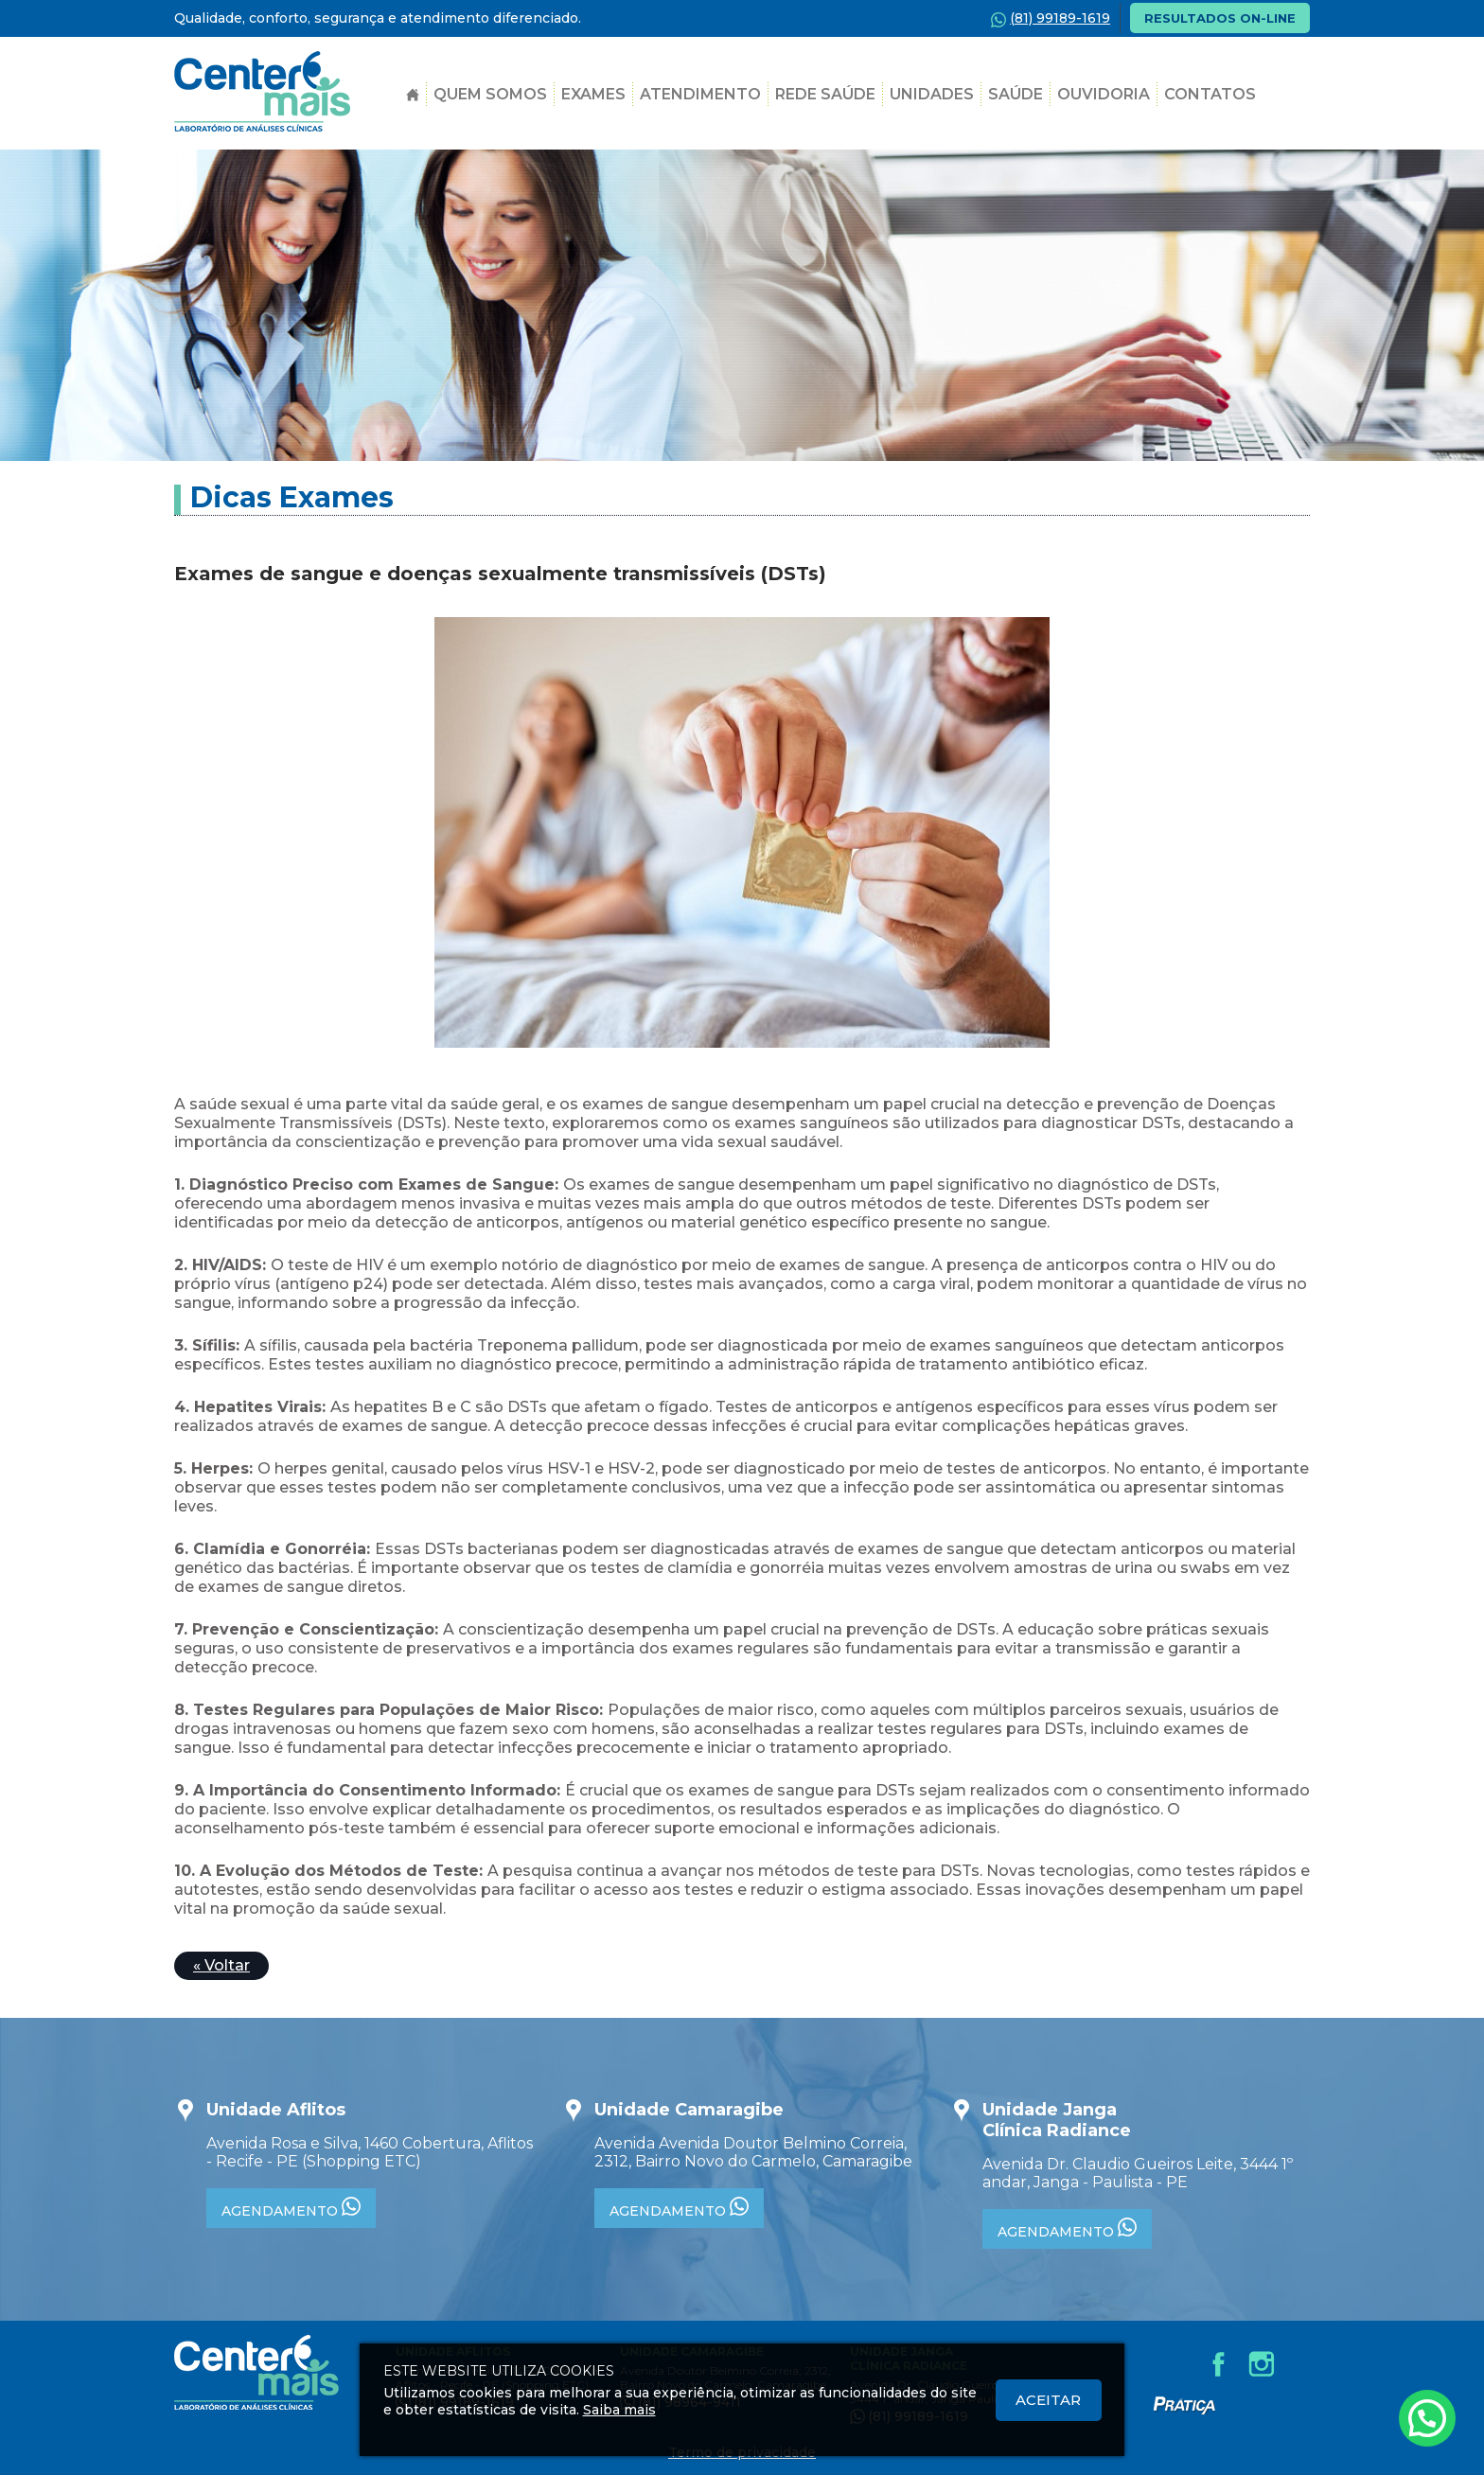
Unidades (932, 94)
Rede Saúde (825, 94)
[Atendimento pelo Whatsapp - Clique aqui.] (1427, 2418)
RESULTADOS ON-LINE (1220, 18)
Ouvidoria (1103, 94)
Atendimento (700, 94)
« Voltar (221, 1965)
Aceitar (1048, 2400)
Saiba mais (619, 2409)
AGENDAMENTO (291, 2208)
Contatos (1210, 94)
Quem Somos (490, 94)
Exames (593, 94)
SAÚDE (1015, 94)
